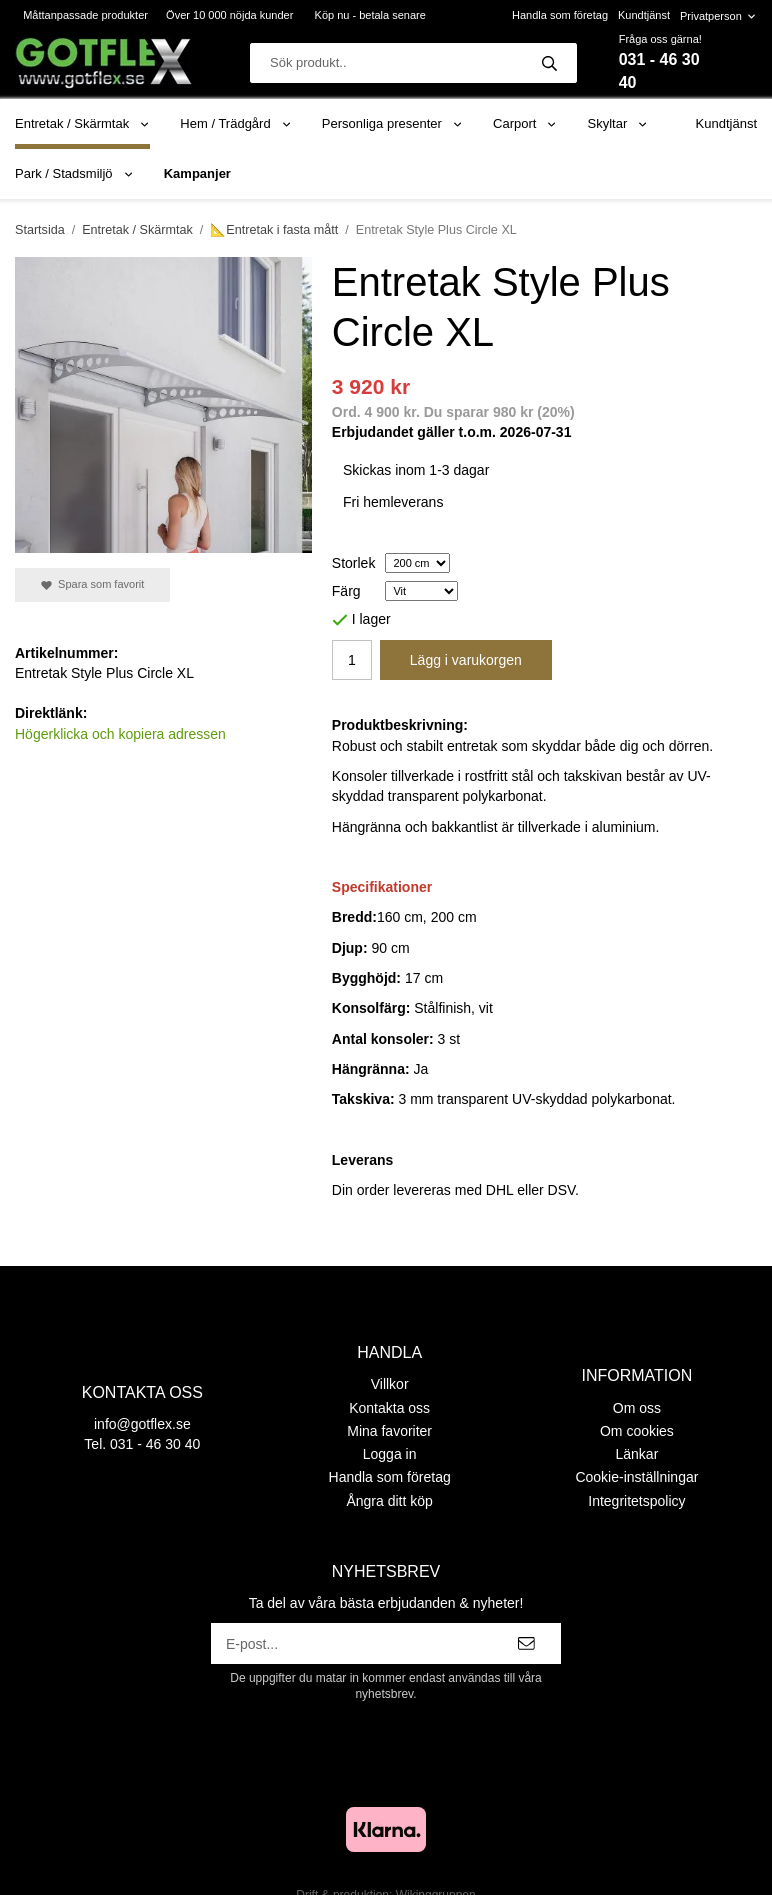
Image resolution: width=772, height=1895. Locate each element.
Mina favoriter (389, 1431)
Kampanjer (197, 173)
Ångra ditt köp (389, 1501)
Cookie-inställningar (636, 1477)
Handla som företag (560, 15)
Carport (525, 123)
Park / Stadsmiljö (74, 173)
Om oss (637, 1408)
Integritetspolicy (636, 1501)
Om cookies (637, 1431)
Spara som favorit (92, 584)
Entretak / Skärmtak (82, 123)
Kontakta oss (389, 1408)
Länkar (637, 1454)
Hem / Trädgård (236, 123)
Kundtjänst (644, 15)
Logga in (390, 1454)
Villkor (390, 1384)
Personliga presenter (392, 123)
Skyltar (618, 123)
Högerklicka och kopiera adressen (120, 734)
